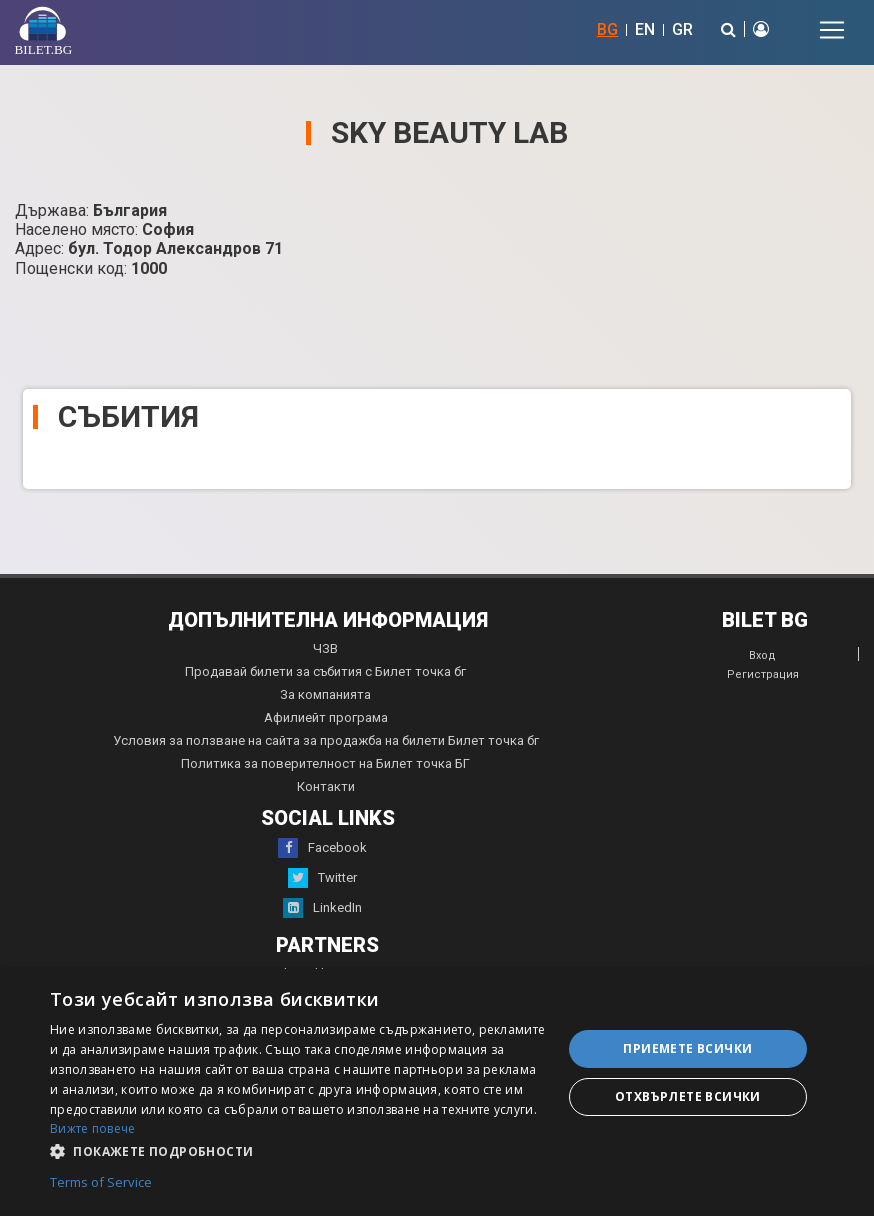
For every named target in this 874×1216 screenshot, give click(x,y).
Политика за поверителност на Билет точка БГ (325, 763)
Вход (762, 655)
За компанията (325, 694)
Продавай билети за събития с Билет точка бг (325, 671)
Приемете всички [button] (687, 1048)
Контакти (326, 786)
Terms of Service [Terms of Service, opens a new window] (101, 1183)
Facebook (322, 848)
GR (682, 29)
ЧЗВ (325, 648)
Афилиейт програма (326, 717)
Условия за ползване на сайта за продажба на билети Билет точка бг (326, 740)
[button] (298, 1150)
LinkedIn (322, 908)
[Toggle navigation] (832, 30)
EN (645, 29)
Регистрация (763, 674)
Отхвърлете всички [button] (688, 1096)
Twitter (322, 878)
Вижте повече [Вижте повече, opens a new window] (93, 1128)
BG (607, 29)
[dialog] (437, 1092)
